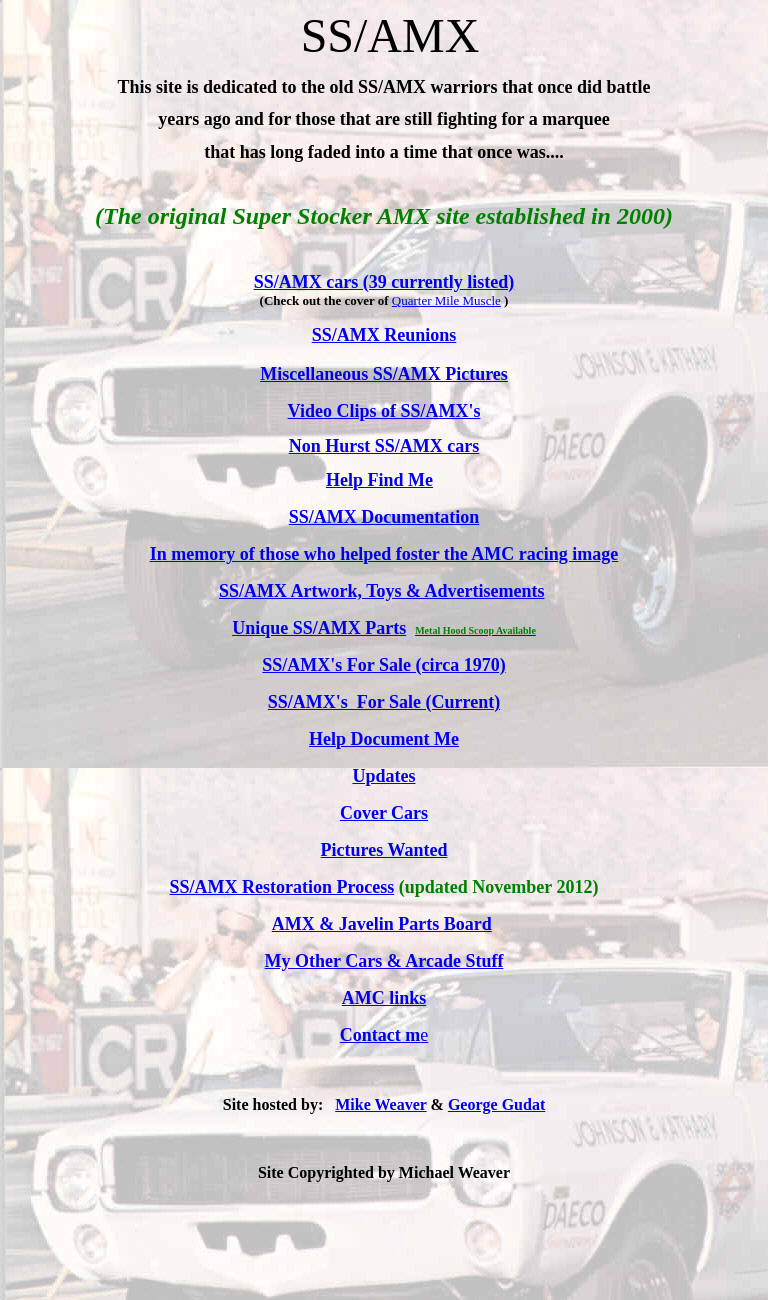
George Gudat (496, 1104)
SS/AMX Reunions (384, 335)
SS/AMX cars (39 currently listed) (384, 282)
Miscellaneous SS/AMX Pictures (384, 374)
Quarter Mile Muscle (446, 300)
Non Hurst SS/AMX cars (384, 446)
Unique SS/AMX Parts (319, 628)
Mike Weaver (380, 1104)
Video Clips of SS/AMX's (384, 411)
